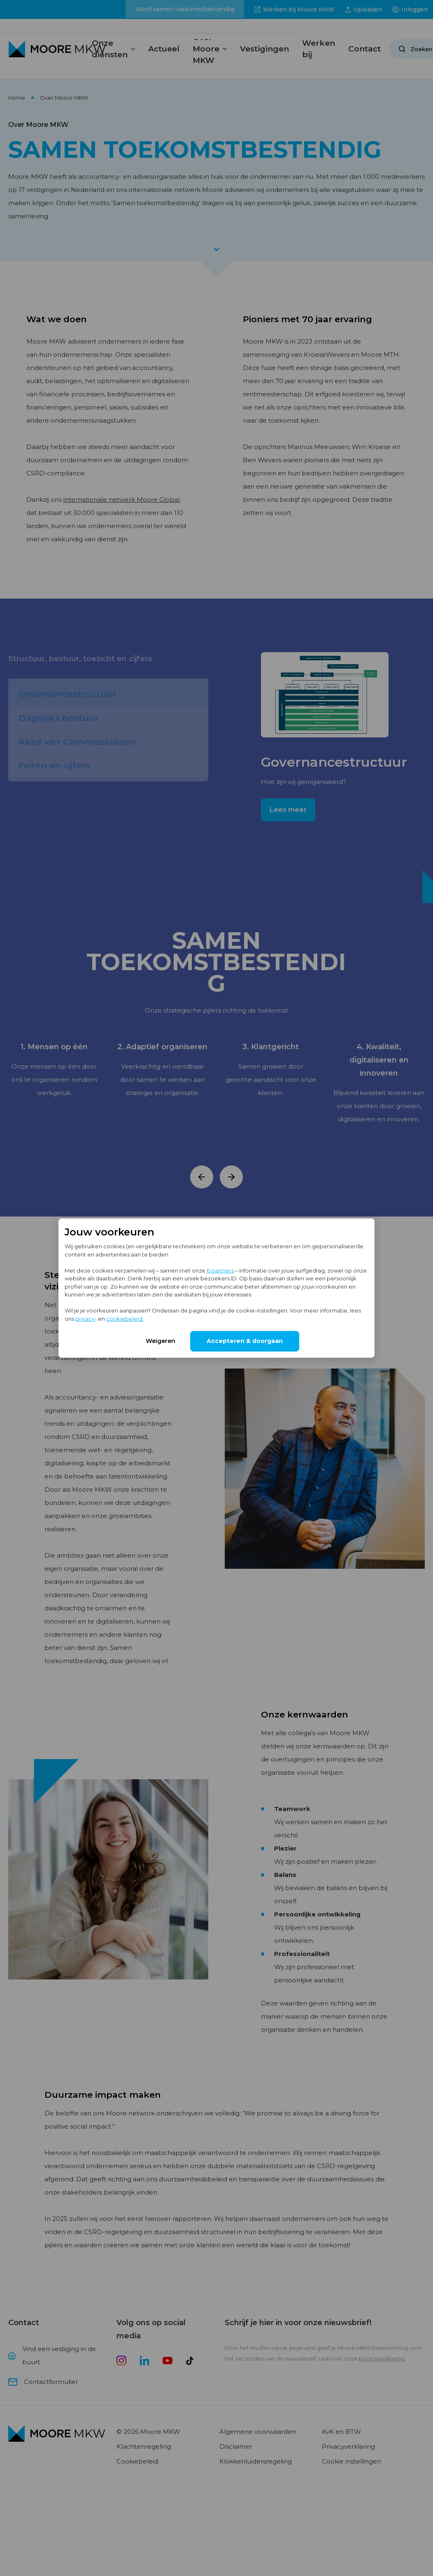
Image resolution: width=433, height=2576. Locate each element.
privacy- (86, 1318)
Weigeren (160, 1341)
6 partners (220, 1270)
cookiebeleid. (125, 1318)
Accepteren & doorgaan (245, 1341)
